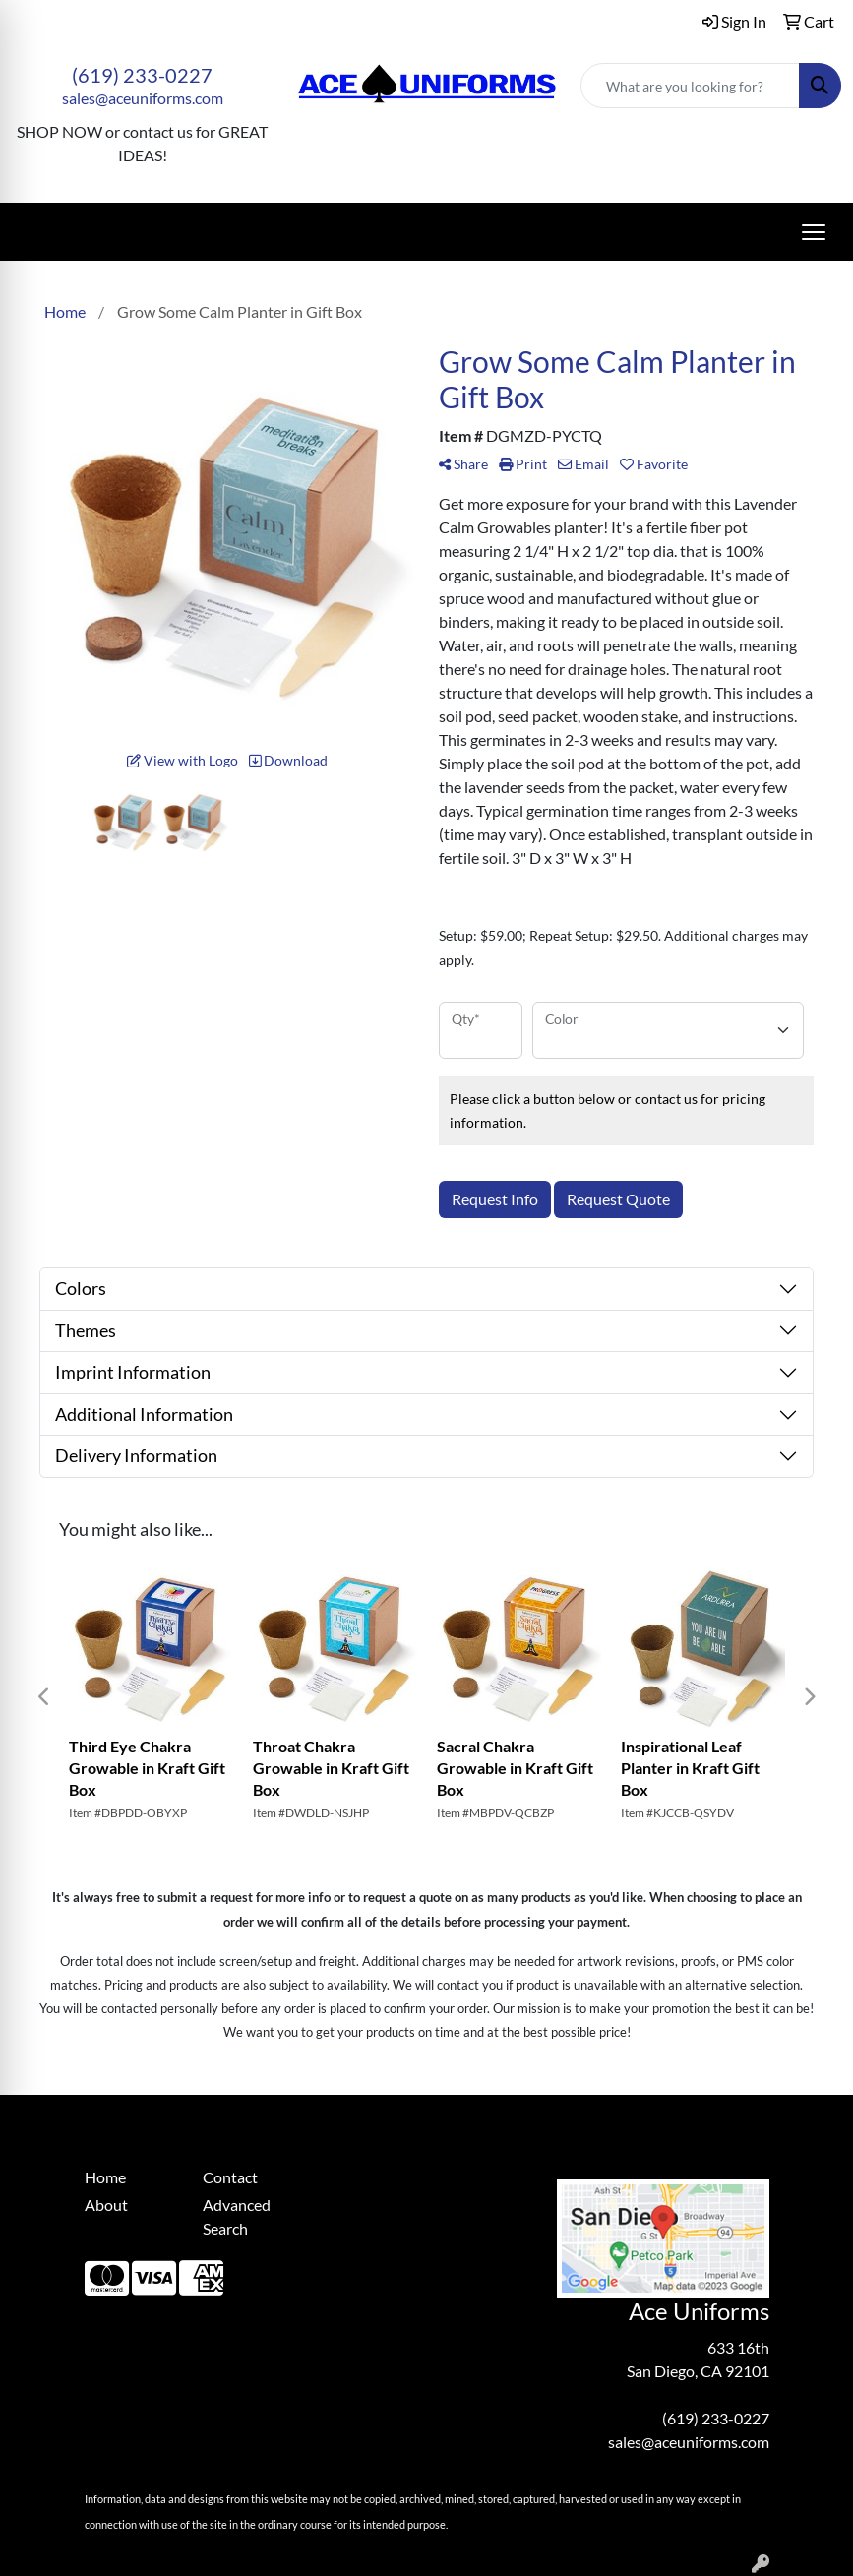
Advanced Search (237, 2216)
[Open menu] (813, 232)
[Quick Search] (690, 85)
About (106, 2204)
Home (105, 2177)
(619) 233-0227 (142, 75)
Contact (230, 2177)
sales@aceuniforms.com (142, 98)
